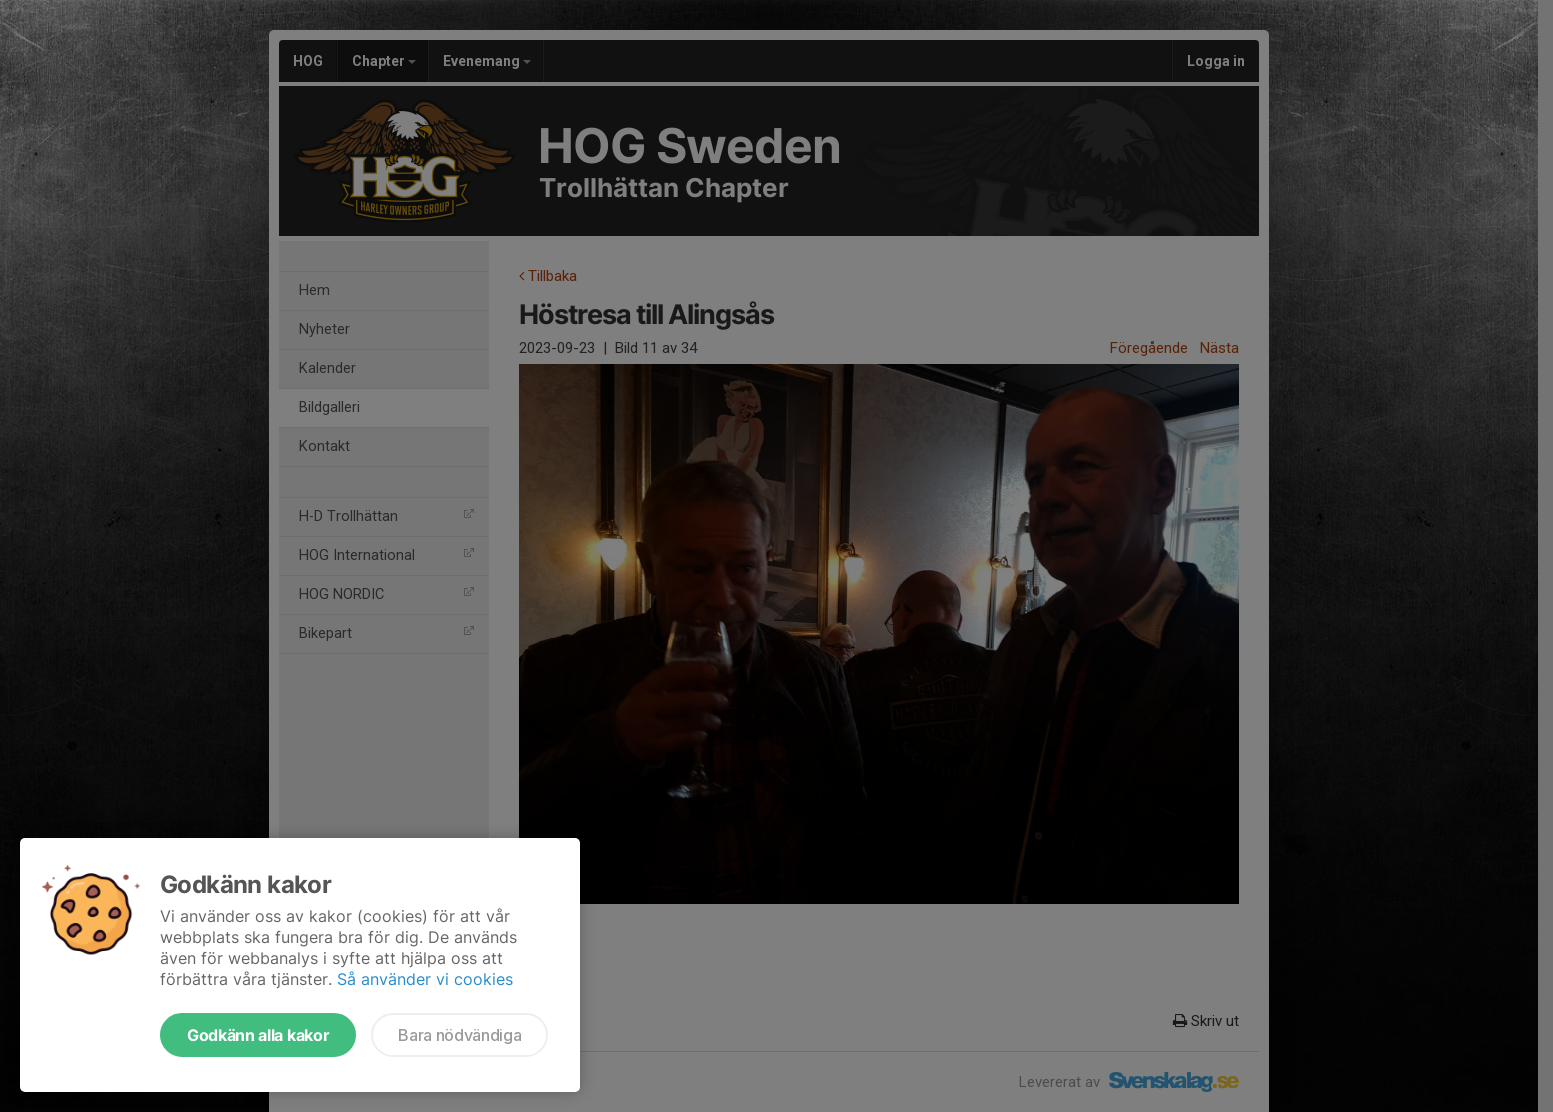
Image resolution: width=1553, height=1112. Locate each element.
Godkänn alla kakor (258, 1035)
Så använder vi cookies (425, 979)
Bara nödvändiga (459, 1035)
